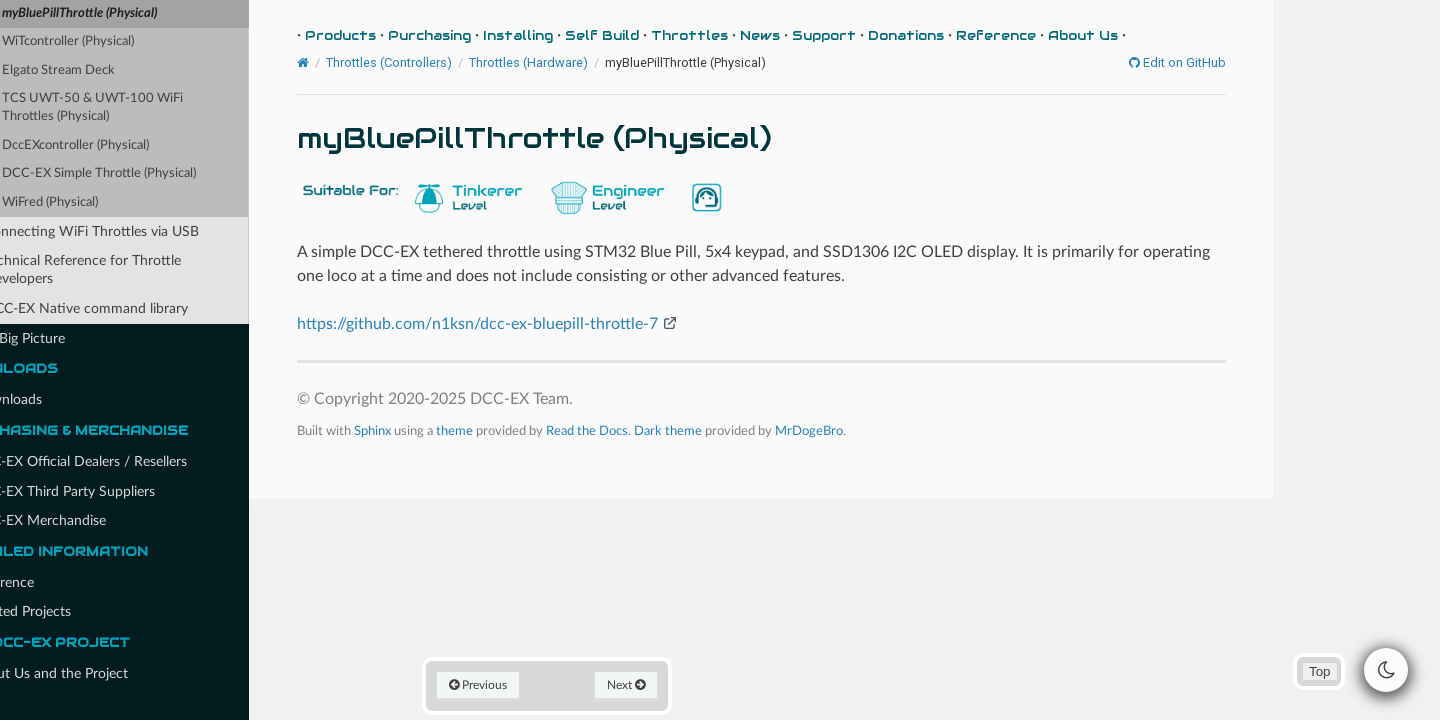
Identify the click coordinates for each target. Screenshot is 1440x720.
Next (679, 684)
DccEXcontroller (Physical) (125, 145)
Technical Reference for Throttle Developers (133, 269)
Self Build (657, 35)
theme (509, 430)
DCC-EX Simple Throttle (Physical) (149, 173)
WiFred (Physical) (100, 202)
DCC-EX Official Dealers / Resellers (130, 461)
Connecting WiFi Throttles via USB (142, 231)
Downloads (49, 400)
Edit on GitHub (1229, 63)
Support (879, 35)
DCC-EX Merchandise (90, 520)
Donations (961, 35)
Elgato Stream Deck (108, 70)
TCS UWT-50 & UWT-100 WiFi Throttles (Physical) (142, 107)
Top (1319, 671)
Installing (573, 35)
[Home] (358, 63)
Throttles (744, 35)
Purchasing (484, 35)
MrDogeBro (864, 430)
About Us (1138, 35)
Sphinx (427, 430)
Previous (536, 684)
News (815, 35)
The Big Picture (61, 339)
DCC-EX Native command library (137, 308)
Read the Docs (642, 430)
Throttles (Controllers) (444, 62)
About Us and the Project (92, 674)
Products (395, 35)
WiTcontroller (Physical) (118, 41)
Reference (45, 583)
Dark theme (723, 430)
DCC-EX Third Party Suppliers (106, 492)
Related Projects (64, 612)
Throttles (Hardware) (583, 62)
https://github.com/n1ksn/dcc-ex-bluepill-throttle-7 (532, 324)
